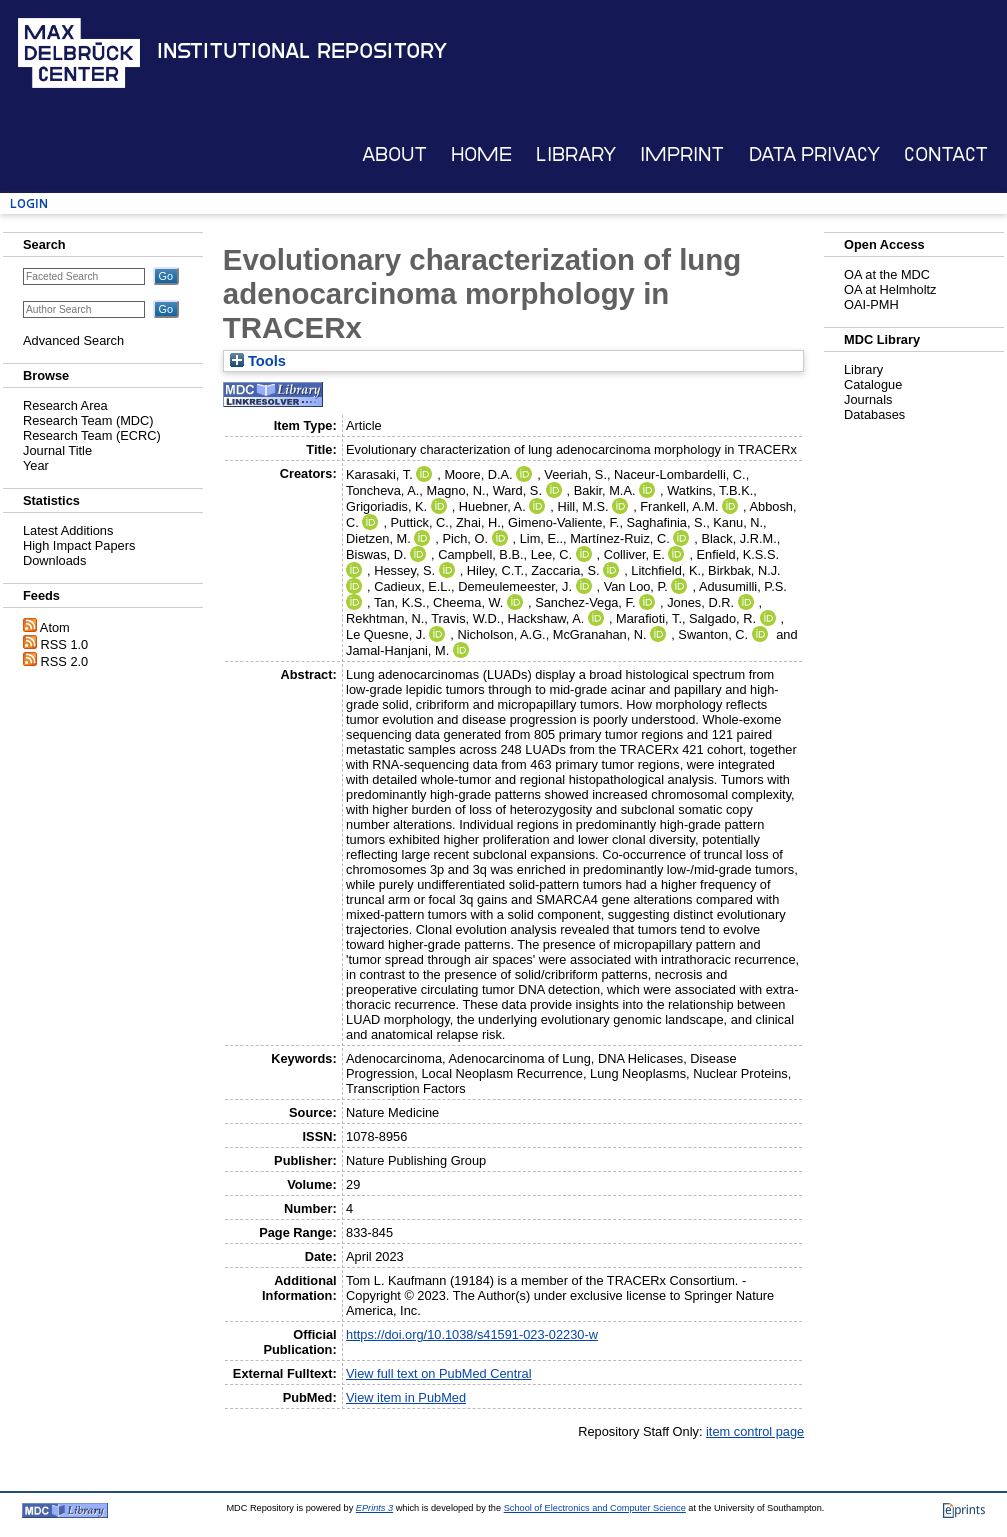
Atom (55, 627)
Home (481, 154)
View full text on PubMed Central (438, 1373)
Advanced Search (73, 340)
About (394, 154)
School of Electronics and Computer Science (595, 1508)
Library (576, 154)
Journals (868, 399)
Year (36, 465)
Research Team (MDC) (88, 420)
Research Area (65, 405)
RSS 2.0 (65, 661)
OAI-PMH (871, 304)
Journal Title (57, 450)
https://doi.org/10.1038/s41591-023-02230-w (472, 1334)
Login (29, 203)
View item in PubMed (406, 1397)
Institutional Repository (302, 51)
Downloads (54, 560)
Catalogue (873, 384)
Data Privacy (814, 154)
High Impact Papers (79, 545)
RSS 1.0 (65, 644)
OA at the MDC (887, 274)
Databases (874, 414)
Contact (946, 154)
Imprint (682, 154)
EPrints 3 (374, 1508)
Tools (258, 361)
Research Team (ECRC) (92, 435)
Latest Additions (68, 530)
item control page (755, 1431)
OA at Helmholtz (890, 289)
